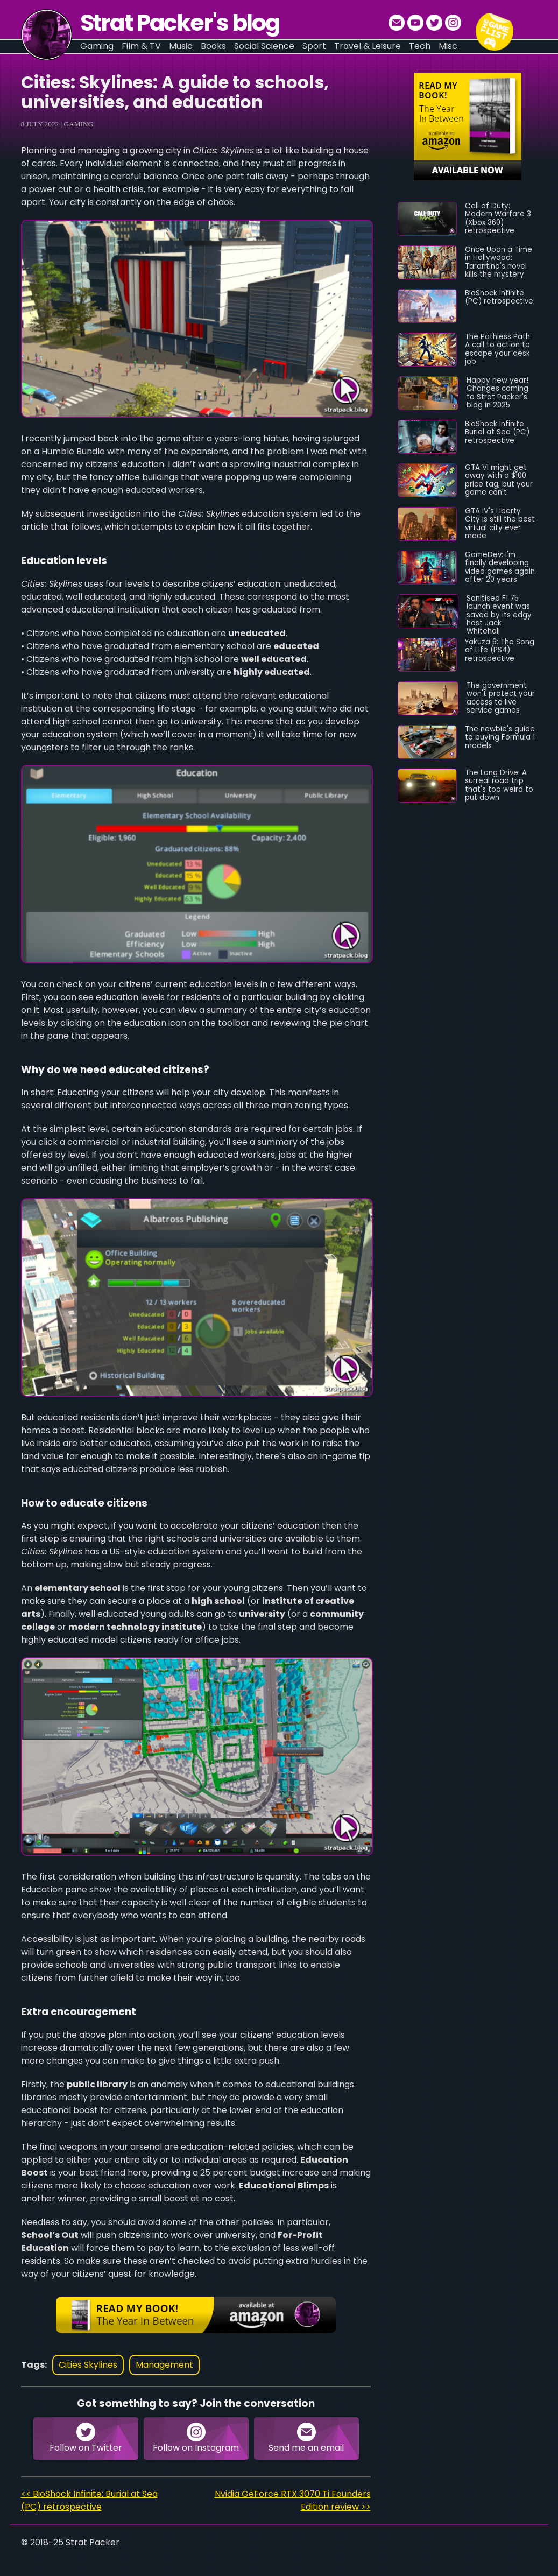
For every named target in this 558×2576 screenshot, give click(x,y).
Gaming (79, 124)
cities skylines (88, 2365)
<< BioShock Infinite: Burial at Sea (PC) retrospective (89, 2500)
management (164, 2365)
